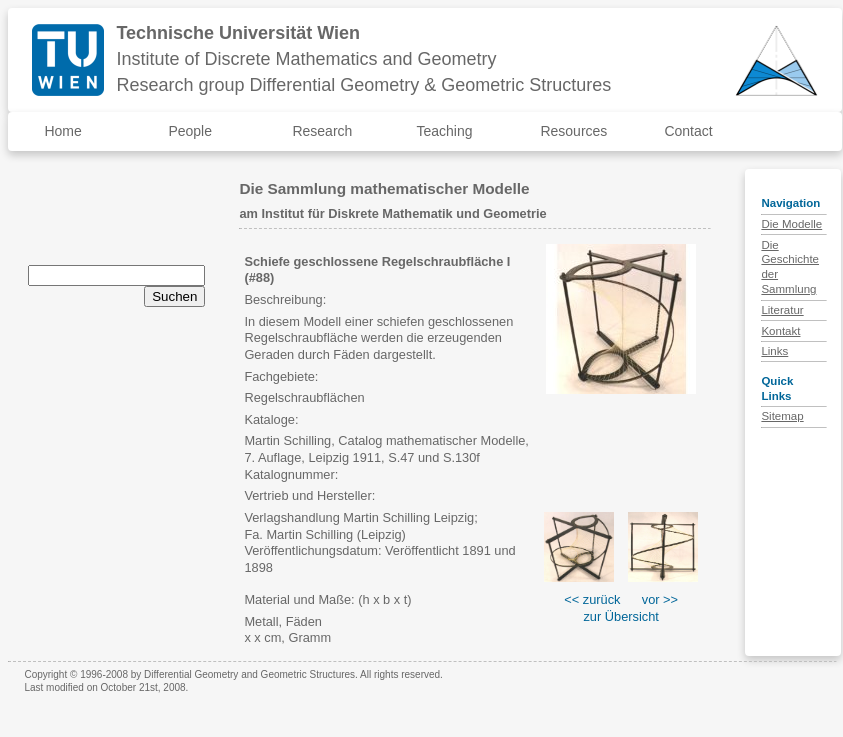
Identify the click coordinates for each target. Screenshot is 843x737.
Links (774, 351)
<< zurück (592, 599)
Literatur (782, 310)
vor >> (660, 599)
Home (62, 131)
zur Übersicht (620, 616)
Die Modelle (791, 224)
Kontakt (780, 331)
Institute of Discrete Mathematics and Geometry (306, 59)
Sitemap (782, 416)
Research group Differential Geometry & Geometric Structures (363, 85)
